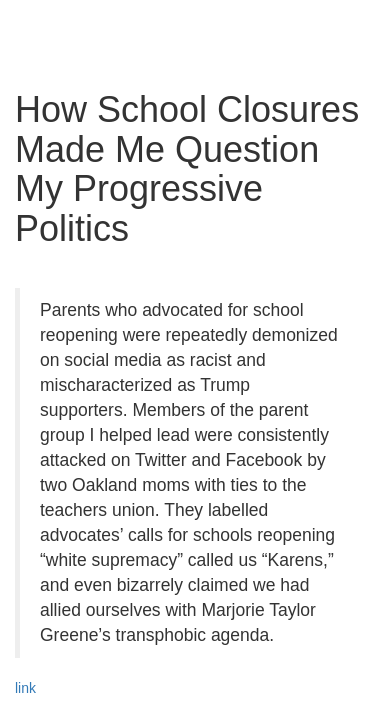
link (25, 688)
